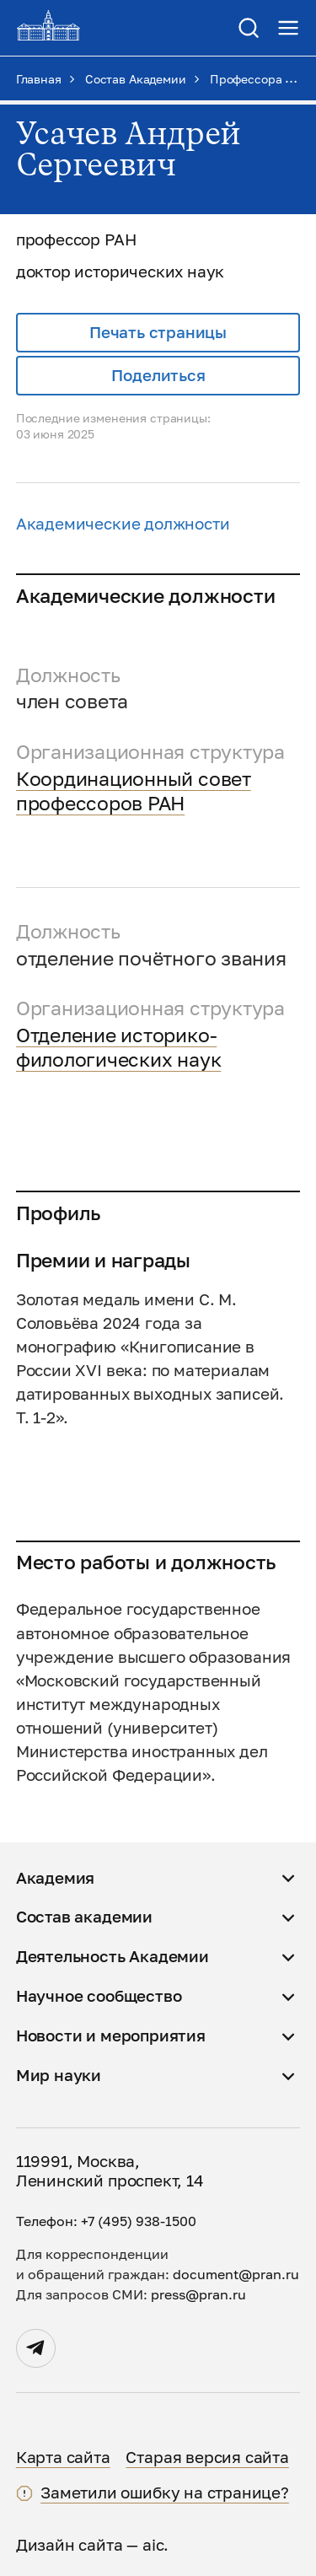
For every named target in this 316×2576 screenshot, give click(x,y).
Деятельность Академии (112, 1956)
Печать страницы (158, 332)
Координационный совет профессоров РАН (133, 790)
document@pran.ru (236, 2274)
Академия (55, 1878)
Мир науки (58, 2075)
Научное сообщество (99, 1996)
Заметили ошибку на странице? (164, 2492)
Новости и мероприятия (111, 2035)
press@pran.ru (198, 2294)
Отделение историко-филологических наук (119, 1047)
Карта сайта (63, 2457)
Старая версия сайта (207, 2457)
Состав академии (84, 1916)
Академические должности (123, 523)
